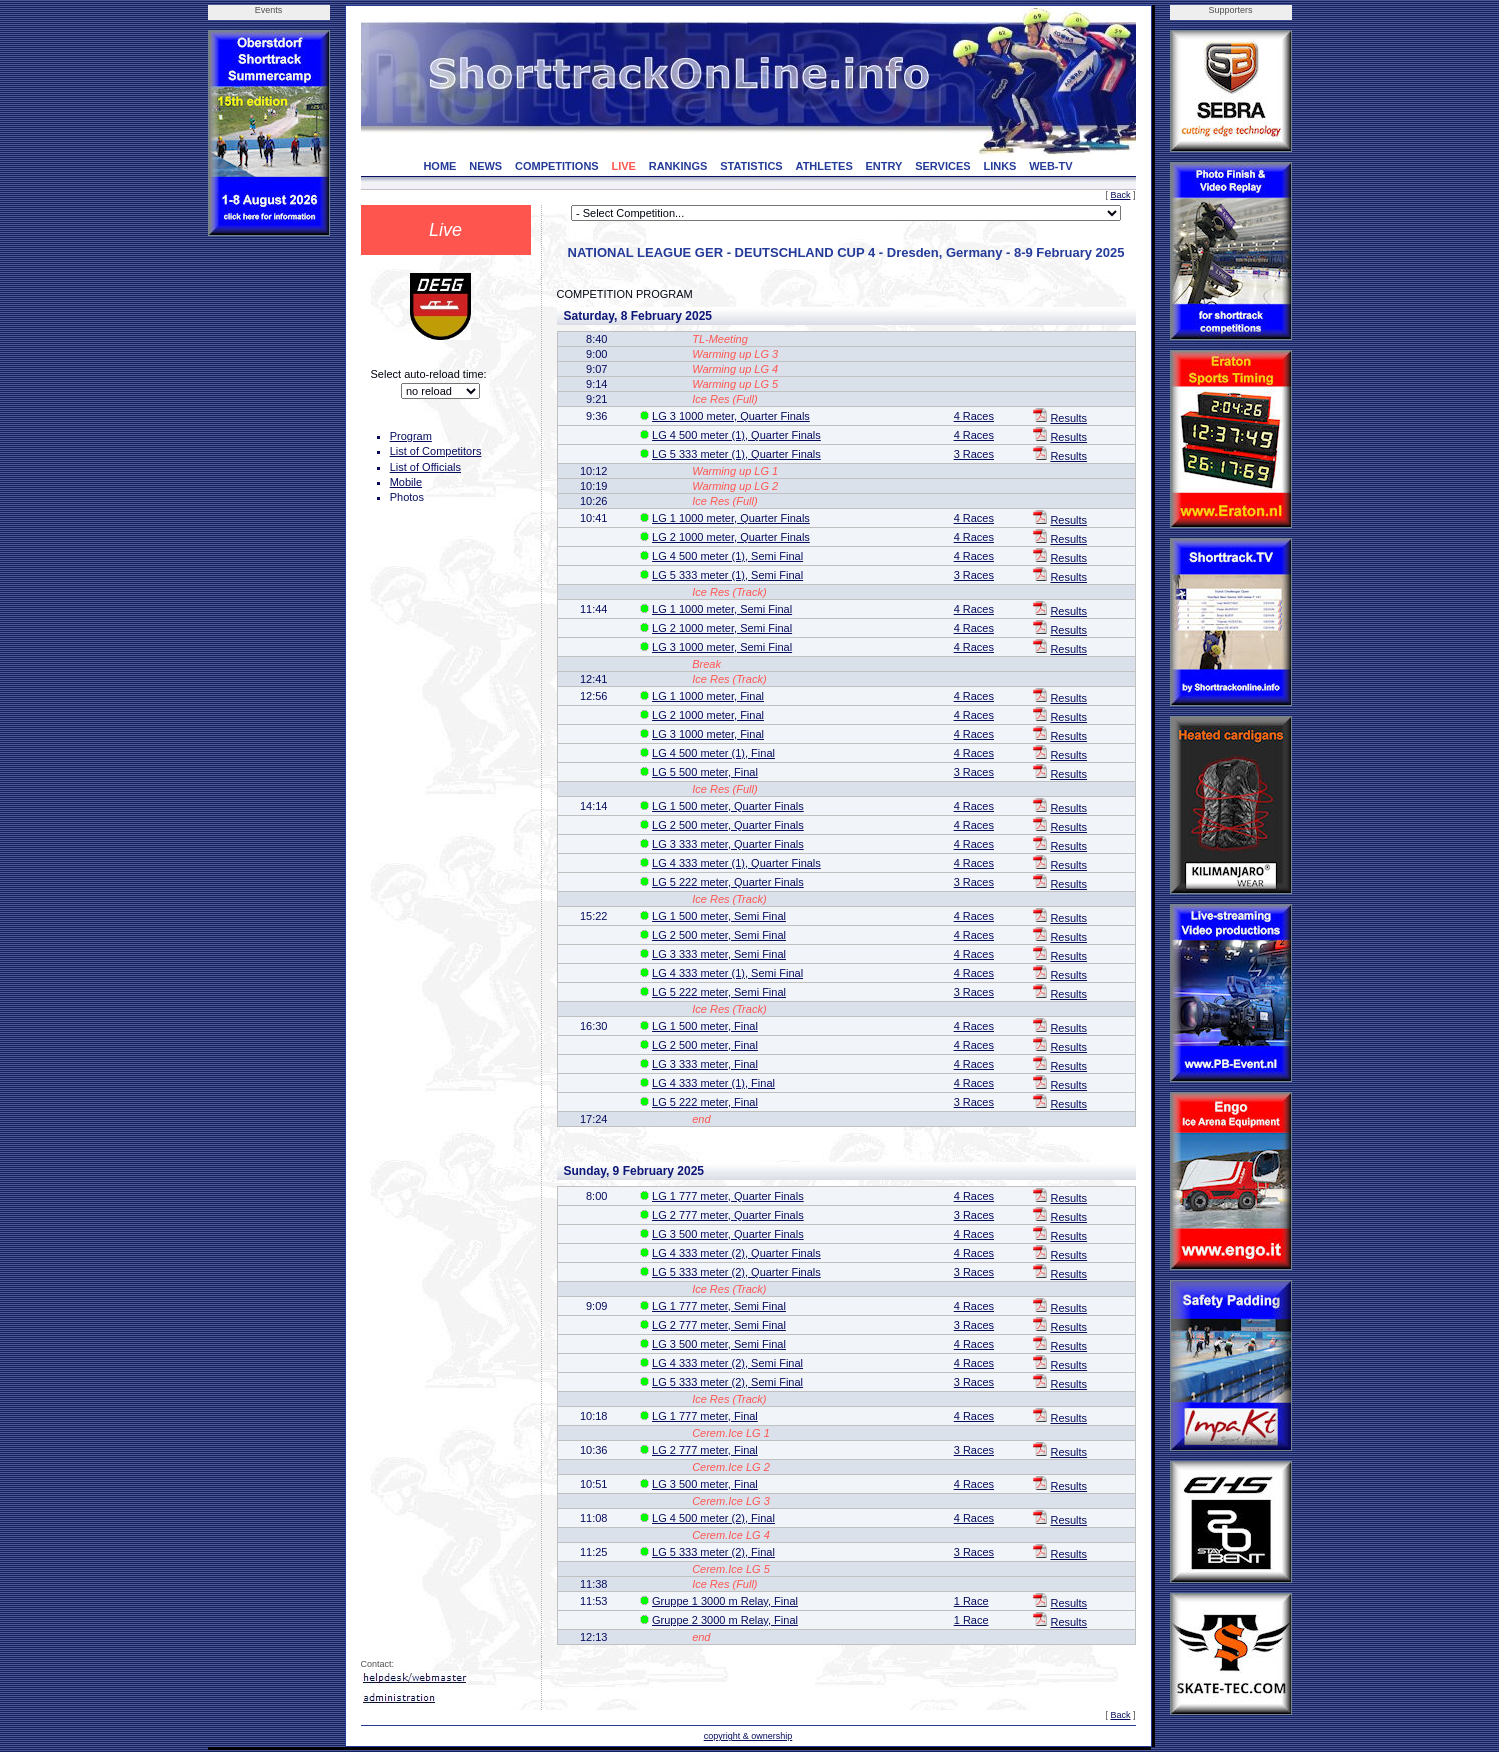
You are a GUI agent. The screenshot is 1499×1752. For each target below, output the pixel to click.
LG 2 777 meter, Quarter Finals (728, 1215)
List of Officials (425, 467)
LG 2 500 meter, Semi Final (719, 935)
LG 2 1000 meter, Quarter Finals (731, 537)
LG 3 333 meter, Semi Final (719, 954)
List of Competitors (436, 451)
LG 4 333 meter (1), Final (713, 1083)
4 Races (974, 416)
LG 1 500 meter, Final (705, 1026)
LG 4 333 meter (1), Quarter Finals (736, 863)
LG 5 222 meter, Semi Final (719, 992)
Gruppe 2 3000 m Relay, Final (725, 1620)
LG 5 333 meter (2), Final (713, 1552)
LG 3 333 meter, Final (705, 1064)
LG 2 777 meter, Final (705, 1450)
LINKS (999, 166)
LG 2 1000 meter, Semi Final (722, 628)
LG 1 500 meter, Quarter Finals (728, 806)
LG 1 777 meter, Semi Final (719, 1306)
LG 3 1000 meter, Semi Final (722, 647)
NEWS (485, 166)
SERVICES (942, 166)
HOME (439, 166)
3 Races (974, 454)
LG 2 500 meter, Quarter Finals (728, 825)
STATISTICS (751, 166)
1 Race (971, 1601)
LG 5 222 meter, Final (705, 1102)
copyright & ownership (748, 1736)
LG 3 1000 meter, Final (708, 734)
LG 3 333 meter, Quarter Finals (728, 844)
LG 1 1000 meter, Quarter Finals (731, 518)
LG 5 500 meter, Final (705, 772)
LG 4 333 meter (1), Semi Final (727, 973)
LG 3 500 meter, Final (705, 1484)
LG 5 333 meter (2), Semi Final (727, 1382)
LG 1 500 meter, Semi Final (719, 916)
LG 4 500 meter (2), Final (713, 1518)
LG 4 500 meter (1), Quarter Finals (736, 435)
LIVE (623, 166)
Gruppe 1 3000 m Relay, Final (725, 1601)
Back (1120, 195)
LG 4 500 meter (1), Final (713, 753)
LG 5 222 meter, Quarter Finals (728, 882)
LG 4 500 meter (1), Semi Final (727, 556)
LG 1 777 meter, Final (705, 1416)
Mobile (406, 482)
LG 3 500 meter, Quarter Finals (728, 1234)
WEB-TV (1050, 166)
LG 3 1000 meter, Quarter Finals (731, 416)
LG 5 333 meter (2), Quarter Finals (736, 1272)
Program (411, 436)
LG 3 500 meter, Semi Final (719, 1344)
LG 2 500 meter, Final (705, 1045)
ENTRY (884, 166)
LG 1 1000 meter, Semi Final (722, 609)
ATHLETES (824, 166)
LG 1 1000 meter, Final (708, 696)
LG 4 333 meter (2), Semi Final (727, 1363)
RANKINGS (678, 166)
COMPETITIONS (557, 166)
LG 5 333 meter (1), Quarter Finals (736, 454)
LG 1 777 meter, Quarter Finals (728, 1196)
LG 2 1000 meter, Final (708, 715)
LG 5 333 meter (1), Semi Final (727, 575)
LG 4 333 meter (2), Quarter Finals (736, 1253)
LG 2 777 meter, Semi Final (719, 1325)
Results (1068, 418)
